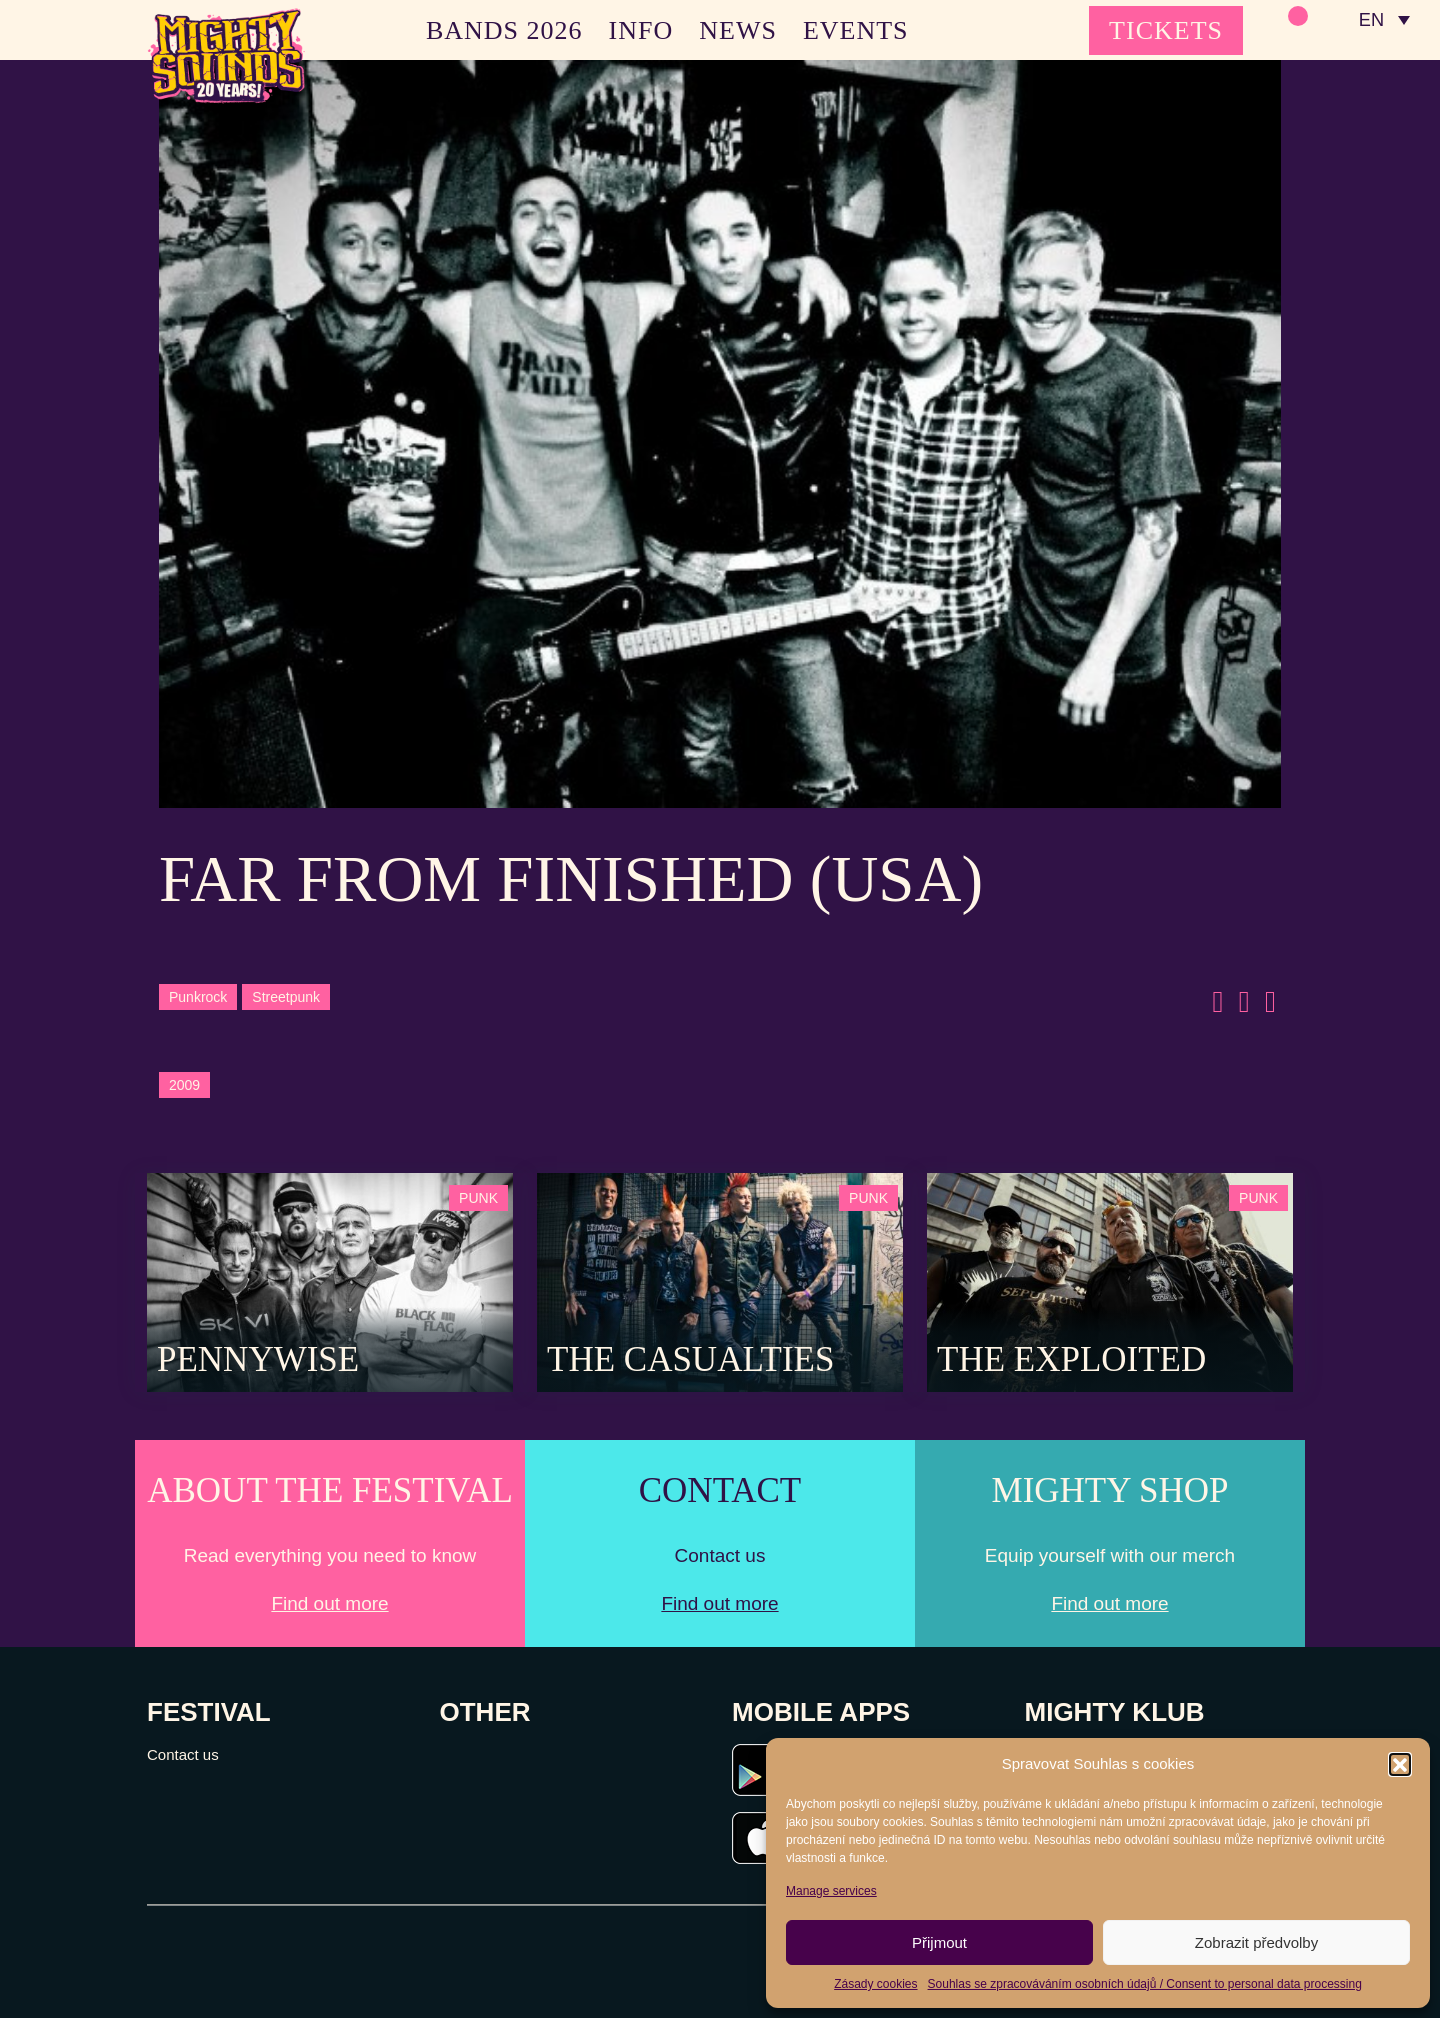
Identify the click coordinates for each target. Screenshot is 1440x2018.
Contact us (183, 1754)
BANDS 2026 (504, 30)
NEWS (738, 30)
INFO (641, 30)
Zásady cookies (875, 1984)
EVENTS (856, 30)
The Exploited (1071, 1359)
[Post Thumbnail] (330, 1280)
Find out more (329, 1603)
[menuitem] (1383, 20)
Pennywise (258, 1359)
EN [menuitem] (1369, 20)
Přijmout (939, 1942)
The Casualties (690, 1359)
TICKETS (1166, 30)
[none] (1383, 20)
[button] (1400, 1764)
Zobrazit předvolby (1256, 1942)
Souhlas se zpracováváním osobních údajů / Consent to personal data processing (1145, 1984)
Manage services (831, 1891)
